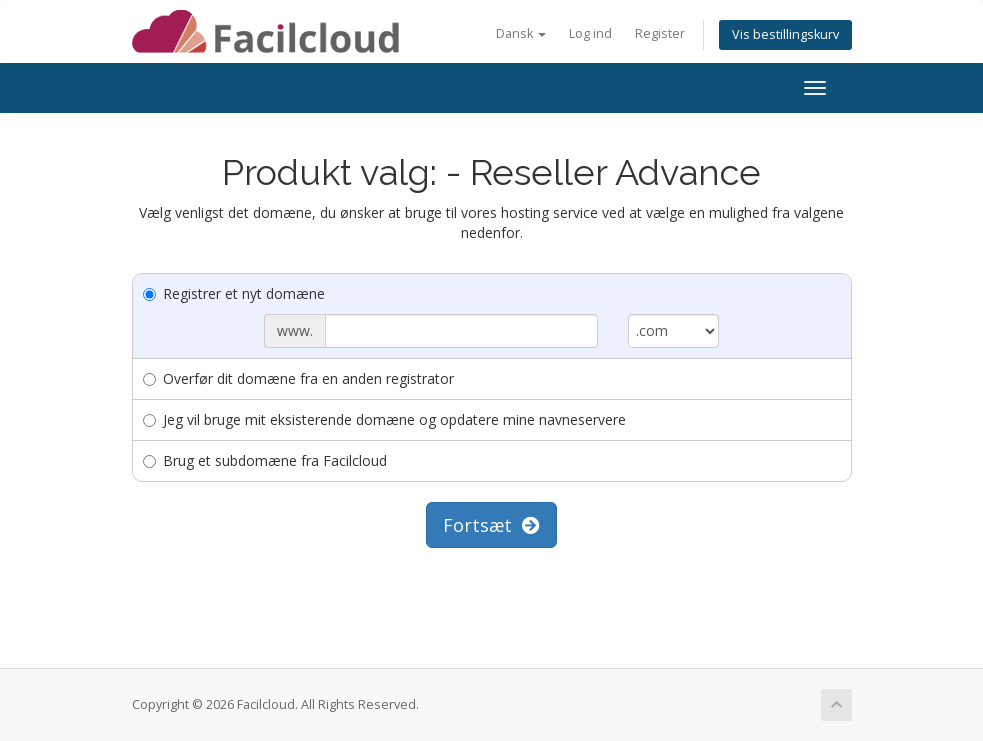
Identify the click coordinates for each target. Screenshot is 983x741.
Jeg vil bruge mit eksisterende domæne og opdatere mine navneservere (384, 419)
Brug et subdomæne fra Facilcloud (265, 460)
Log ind (590, 33)
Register (660, 33)
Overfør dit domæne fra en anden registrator (298, 378)
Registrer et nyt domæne (234, 293)
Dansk (521, 33)
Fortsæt (491, 525)
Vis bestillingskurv (785, 34)
